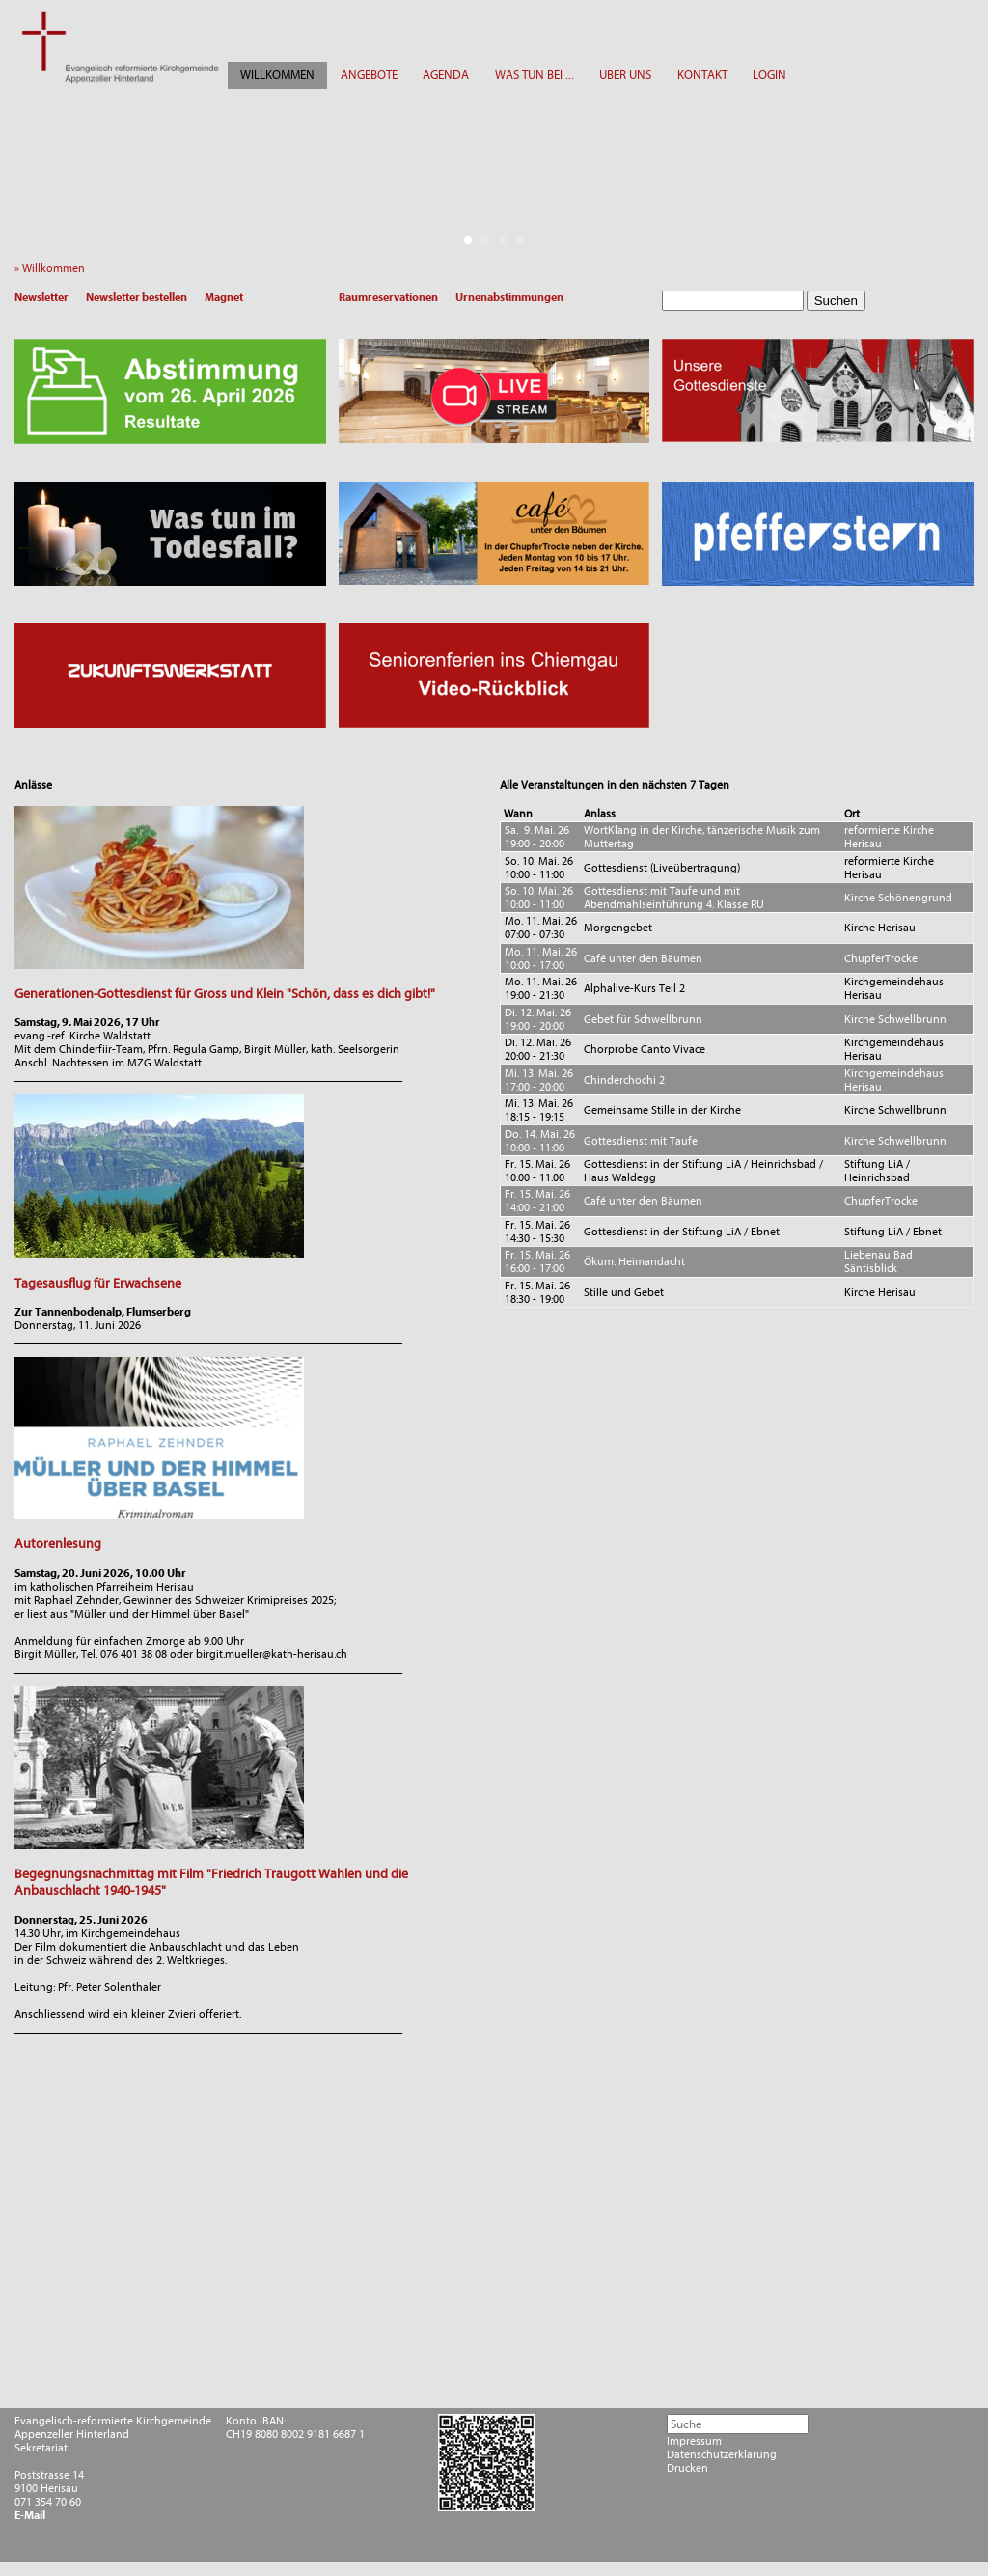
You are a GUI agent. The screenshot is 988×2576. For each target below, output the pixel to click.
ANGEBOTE (369, 75)
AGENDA (446, 75)
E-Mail (29, 2515)
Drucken (687, 2468)
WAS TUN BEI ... (534, 75)
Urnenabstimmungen (509, 297)
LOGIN (769, 75)
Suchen (836, 300)
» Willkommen (54, 268)
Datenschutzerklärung (722, 2454)
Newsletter (41, 297)
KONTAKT (702, 75)
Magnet (224, 297)
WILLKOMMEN (277, 75)
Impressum (694, 2441)
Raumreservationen (388, 297)
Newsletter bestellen (136, 297)
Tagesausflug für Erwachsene (97, 1283)
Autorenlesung (57, 1544)
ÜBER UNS (625, 75)
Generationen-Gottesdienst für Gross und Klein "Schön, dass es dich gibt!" (224, 993)
